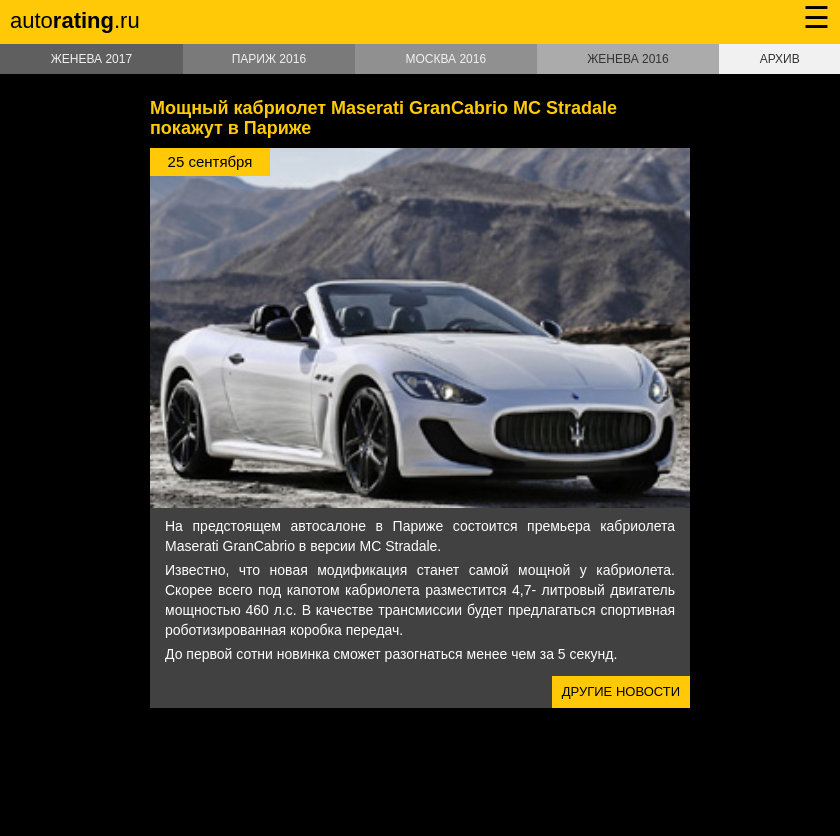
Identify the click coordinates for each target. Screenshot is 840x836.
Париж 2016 (269, 59)
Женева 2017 (91, 59)
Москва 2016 (445, 59)
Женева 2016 (627, 59)
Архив (780, 59)
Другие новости (621, 691)
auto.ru (75, 20)
